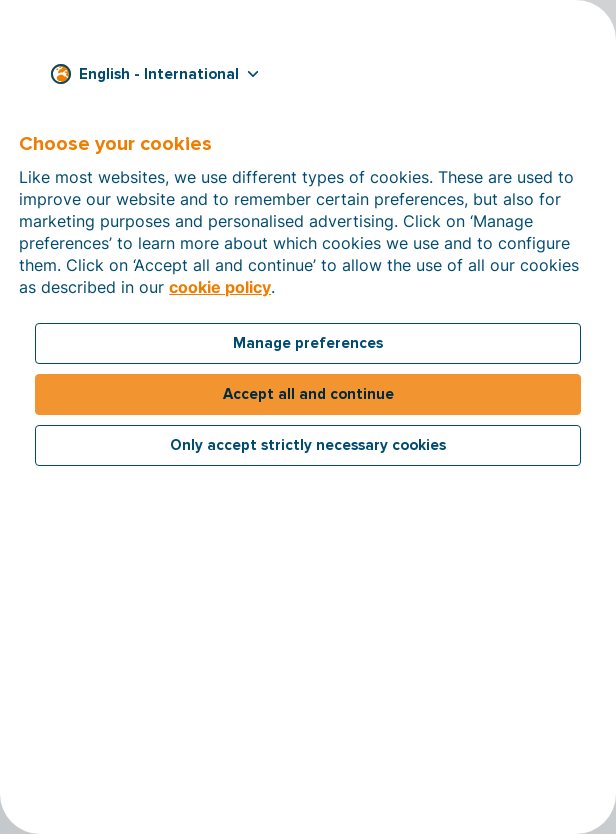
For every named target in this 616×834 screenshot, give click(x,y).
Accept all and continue (308, 394)
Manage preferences (308, 343)
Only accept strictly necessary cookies (308, 445)
